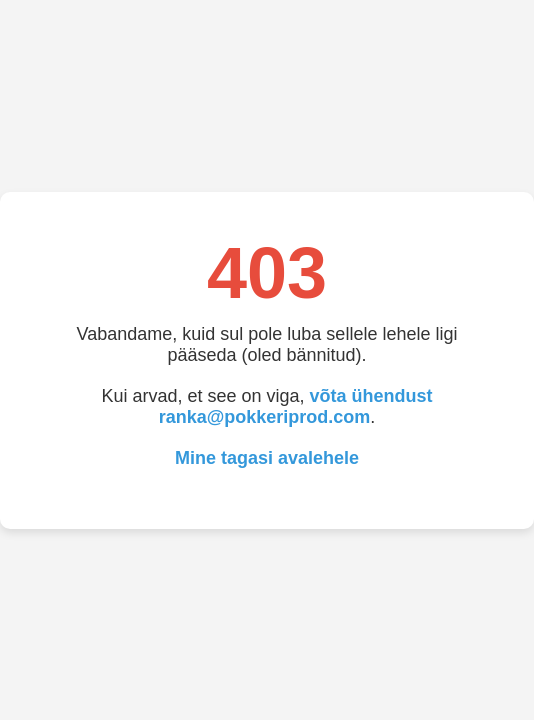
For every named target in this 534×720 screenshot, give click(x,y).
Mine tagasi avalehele (267, 458)
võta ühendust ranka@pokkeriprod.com (296, 406)
